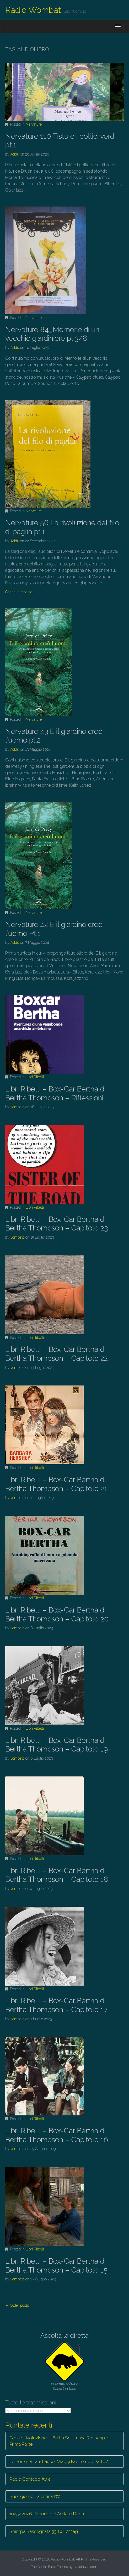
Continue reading (21, 592)
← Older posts (17, 2305)
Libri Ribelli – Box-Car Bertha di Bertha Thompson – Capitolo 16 (56, 2135)
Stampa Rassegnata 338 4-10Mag (43, 2531)
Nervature (34, 124)
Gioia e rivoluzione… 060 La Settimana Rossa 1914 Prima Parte (59, 2441)
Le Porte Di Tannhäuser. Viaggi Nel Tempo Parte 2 (59, 2461)
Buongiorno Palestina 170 (35, 2496)
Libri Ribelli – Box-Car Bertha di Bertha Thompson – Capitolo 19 (56, 1745)
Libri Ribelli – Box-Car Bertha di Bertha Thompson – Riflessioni (55, 1093)
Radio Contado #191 (29, 2479)
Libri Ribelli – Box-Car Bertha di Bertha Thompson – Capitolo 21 (56, 1484)
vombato (17, 1107)
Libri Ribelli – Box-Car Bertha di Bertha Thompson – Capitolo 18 (56, 1875)
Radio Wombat (33, 10)
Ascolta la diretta (64, 2335)
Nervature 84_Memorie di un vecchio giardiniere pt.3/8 (52, 334)
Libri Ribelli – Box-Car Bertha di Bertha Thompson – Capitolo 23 (56, 1224)
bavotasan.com (85, 2567)
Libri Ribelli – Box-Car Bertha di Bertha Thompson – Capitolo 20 (57, 1614)
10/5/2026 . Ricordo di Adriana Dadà (46, 2513)
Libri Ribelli (35, 1077)
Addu (14, 154)
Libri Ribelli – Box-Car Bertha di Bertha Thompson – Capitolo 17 (56, 2005)
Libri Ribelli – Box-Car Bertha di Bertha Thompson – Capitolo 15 (56, 2265)
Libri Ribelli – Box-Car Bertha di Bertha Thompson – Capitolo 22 (56, 1354)
